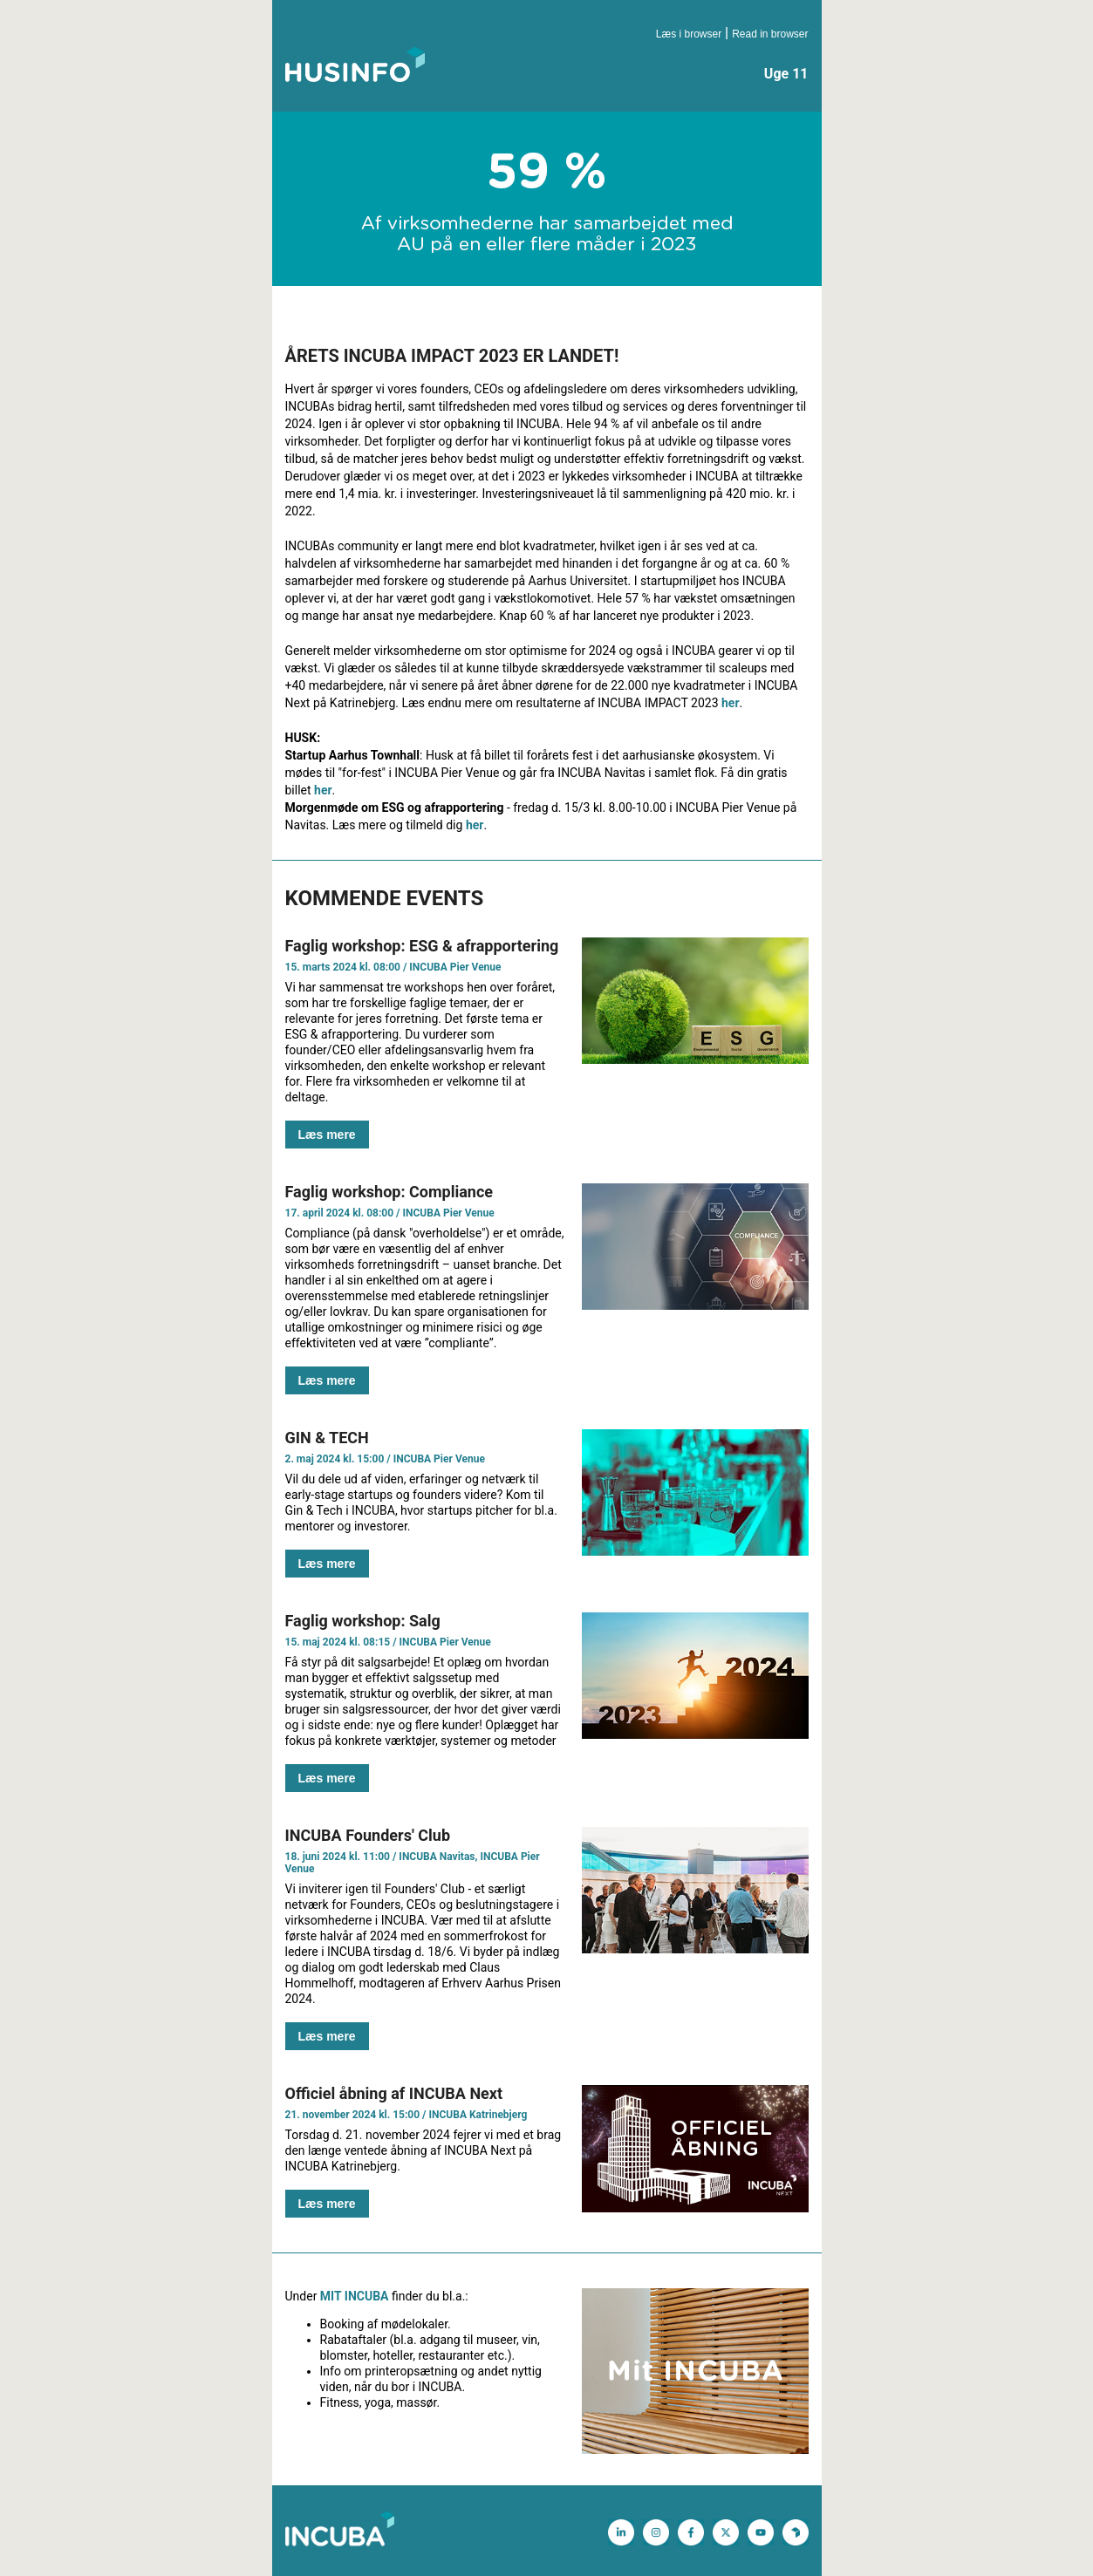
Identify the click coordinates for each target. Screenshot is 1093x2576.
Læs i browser (688, 34)
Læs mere (327, 1134)
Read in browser (770, 34)
